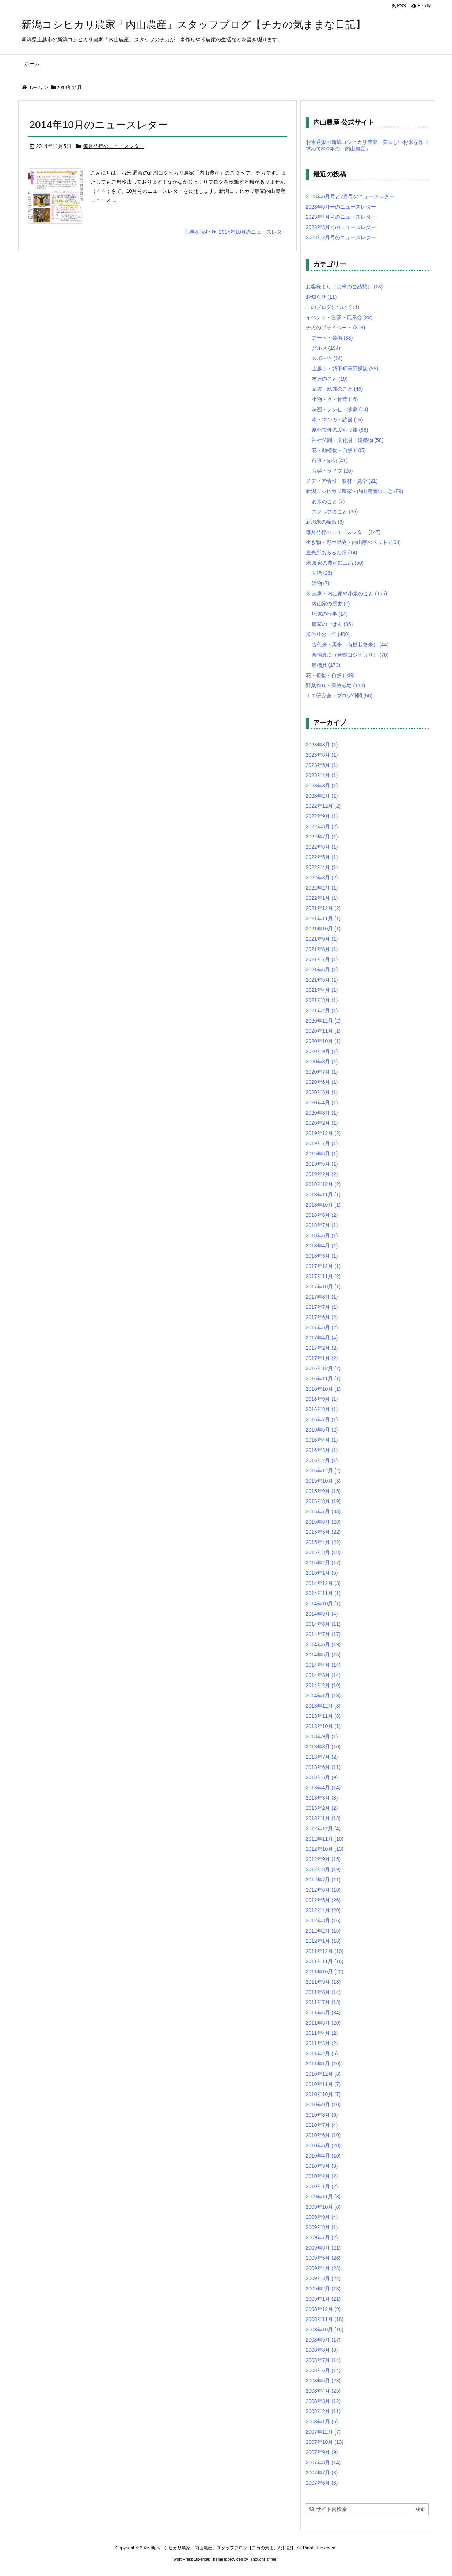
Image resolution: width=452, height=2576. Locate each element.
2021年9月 (322, 939)
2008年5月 (323, 2381)
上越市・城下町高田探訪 (345, 368)
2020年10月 (323, 1041)
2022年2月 (322, 888)
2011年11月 (325, 1961)
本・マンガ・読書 (337, 420)
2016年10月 (323, 1389)
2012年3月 (323, 1920)
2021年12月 (323, 908)
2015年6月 (323, 1522)
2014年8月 (323, 1624)
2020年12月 (323, 1021)
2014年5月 (323, 1655)
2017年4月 (322, 1338)
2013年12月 (323, 1706)
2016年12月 (323, 1368)
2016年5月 (322, 1430)
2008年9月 (323, 2340)
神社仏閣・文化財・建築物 (348, 440)
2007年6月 (322, 2483)
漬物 (321, 583)
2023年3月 (322, 785)
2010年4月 (323, 2156)
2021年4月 (322, 990)
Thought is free (263, 2559)
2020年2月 (322, 1123)
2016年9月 (322, 1399)
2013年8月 (323, 1747)
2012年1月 (323, 1941)
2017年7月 (322, 1307)
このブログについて (333, 307)
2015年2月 (323, 1563)
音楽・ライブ (332, 471)
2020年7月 (322, 1072)
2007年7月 (322, 2473)
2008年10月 (325, 2329)
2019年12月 (323, 1133)
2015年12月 (323, 1471)
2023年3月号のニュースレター (341, 227)
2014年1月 (323, 1695)
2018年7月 (322, 1225)
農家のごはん (332, 624)
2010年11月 (323, 2084)
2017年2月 (322, 1348)
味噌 (322, 573)
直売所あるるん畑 (331, 552)
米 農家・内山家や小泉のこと (346, 593)
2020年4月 (322, 1102)
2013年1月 (323, 1818)
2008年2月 (323, 2411)
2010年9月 (323, 2104)
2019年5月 (322, 1164)
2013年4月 (323, 1787)
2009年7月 (322, 2237)
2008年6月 (323, 2370)
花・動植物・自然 (339, 450)
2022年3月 (322, 877)
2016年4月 (322, 1440)
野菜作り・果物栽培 (335, 685)
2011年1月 (323, 2064)
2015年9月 (323, 1491)
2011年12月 (325, 1951)
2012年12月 (323, 1828)
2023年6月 (322, 755)
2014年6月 (323, 1644)
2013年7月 (322, 1757)
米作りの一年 (328, 634)
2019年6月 (322, 1154)
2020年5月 (322, 1092)
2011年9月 (323, 1982)
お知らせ (321, 297)
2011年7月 (323, 2002)
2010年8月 (322, 2115)
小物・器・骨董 (335, 399)
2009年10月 (323, 2207)
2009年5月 (323, 2258)
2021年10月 (323, 929)
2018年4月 (322, 1246)
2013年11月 (323, 1716)
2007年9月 (322, 2452)
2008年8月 (322, 2350)
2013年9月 (322, 1736)
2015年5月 (323, 1532)
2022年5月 (322, 857)
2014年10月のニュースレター (99, 124)
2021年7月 (322, 959)
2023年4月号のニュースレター (341, 217)
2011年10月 (325, 1972)
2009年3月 (323, 2278)
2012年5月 (323, 1900)
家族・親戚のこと (337, 389)
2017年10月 (323, 1286)
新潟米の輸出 (325, 522)
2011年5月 (323, 2023)
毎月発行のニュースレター (113, 146)
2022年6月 (322, 847)
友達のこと (330, 379)
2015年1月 (322, 1573)
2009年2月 (323, 2289)
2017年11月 (323, 1276)
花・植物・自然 (330, 675)
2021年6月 (322, 969)
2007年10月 (325, 2442)
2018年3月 (322, 1256)
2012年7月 (323, 1880)
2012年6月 (323, 1890)
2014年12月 (323, 1583)
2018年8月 (322, 1215)
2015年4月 (323, 1542)
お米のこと (328, 501)
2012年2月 (323, 1931)
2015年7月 (323, 1511)
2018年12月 (323, 1184)
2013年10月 (323, 1726)
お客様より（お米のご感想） (344, 287)
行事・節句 (330, 460)
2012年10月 (325, 1849)
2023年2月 (322, 796)
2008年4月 (323, 2391)
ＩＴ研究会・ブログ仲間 (339, 696)
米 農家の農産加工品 (335, 563)
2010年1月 (322, 2186)
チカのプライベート (335, 327)
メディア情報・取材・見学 (342, 481)
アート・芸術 (332, 338)
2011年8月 (323, 1992)
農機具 (326, 665)
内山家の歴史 (331, 604)
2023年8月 (322, 745)
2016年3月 (322, 1450)
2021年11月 (323, 918)
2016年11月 (323, 1378)
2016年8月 (322, 1409)
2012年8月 (323, 1869)
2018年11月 (323, 1194)
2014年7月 (323, 1634)
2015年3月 (323, 1552)
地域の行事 (330, 614)
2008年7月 (323, 2360)
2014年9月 (322, 1614)
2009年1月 (323, 2299)
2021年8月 (322, 949)
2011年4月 (322, 2033)
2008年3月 (323, 2401)
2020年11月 (323, 1031)
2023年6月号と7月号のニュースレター (350, 196)
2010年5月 (323, 2145)
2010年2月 (322, 2176)
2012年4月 (323, 1910)
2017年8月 (322, 1297)
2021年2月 (322, 1010)
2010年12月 (323, 2074)
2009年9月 (322, 2217)
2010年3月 (322, 2166)
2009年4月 (323, 2268)
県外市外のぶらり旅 (340, 430)
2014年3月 (323, 1675)
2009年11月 (323, 2196)
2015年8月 (323, 1501)
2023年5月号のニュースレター (341, 207)
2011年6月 (323, 2012)
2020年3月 (322, 1113)
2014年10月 (323, 1603)
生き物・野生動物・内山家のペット (353, 542)
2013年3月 (322, 1798)
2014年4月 (323, 1665)
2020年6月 (322, 1082)
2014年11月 (323, 1593)
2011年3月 (322, 2043)
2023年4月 (322, 775)
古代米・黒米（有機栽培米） (350, 644)
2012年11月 (325, 1839)
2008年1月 (322, 2421)
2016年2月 (322, 1460)
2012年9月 (323, 1859)
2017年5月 (322, 1327)
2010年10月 (323, 2094)
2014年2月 (323, 1685)
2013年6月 (323, 1767)
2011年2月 (322, 2053)
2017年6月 (322, 1317)
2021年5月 (322, 980)
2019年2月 (322, 1174)
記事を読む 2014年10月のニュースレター (236, 232)
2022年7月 (322, 837)
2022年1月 (322, 898)
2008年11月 (325, 2319)
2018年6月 (322, 1235)
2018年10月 (323, 1205)
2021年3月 (322, 1000)
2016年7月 (322, 1419)
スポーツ (327, 358)
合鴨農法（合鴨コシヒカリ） (350, 655)
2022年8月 (322, 826)
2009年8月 (322, 2227)
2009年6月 (323, 2248)
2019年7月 (322, 1143)
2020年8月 (322, 1062)
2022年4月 (322, 867)
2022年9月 (322, 816)
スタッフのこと (335, 512)
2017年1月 (322, 1358)
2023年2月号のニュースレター (341, 237)
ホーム (35, 87)
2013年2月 (322, 1808)
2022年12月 (323, 806)
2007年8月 (323, 2462)
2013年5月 (322, 1777)
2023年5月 (322, 765)
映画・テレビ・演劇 (340, 409)
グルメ (326, 348)
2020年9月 (322, 1051)
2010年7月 (322, 2125)
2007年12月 (323, 2432)
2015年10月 (323, 1481)
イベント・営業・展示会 (339, 317)
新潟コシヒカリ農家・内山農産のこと (354, 491)
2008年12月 (323, 2309)
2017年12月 (323, 1266)
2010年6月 (323, 2135)
